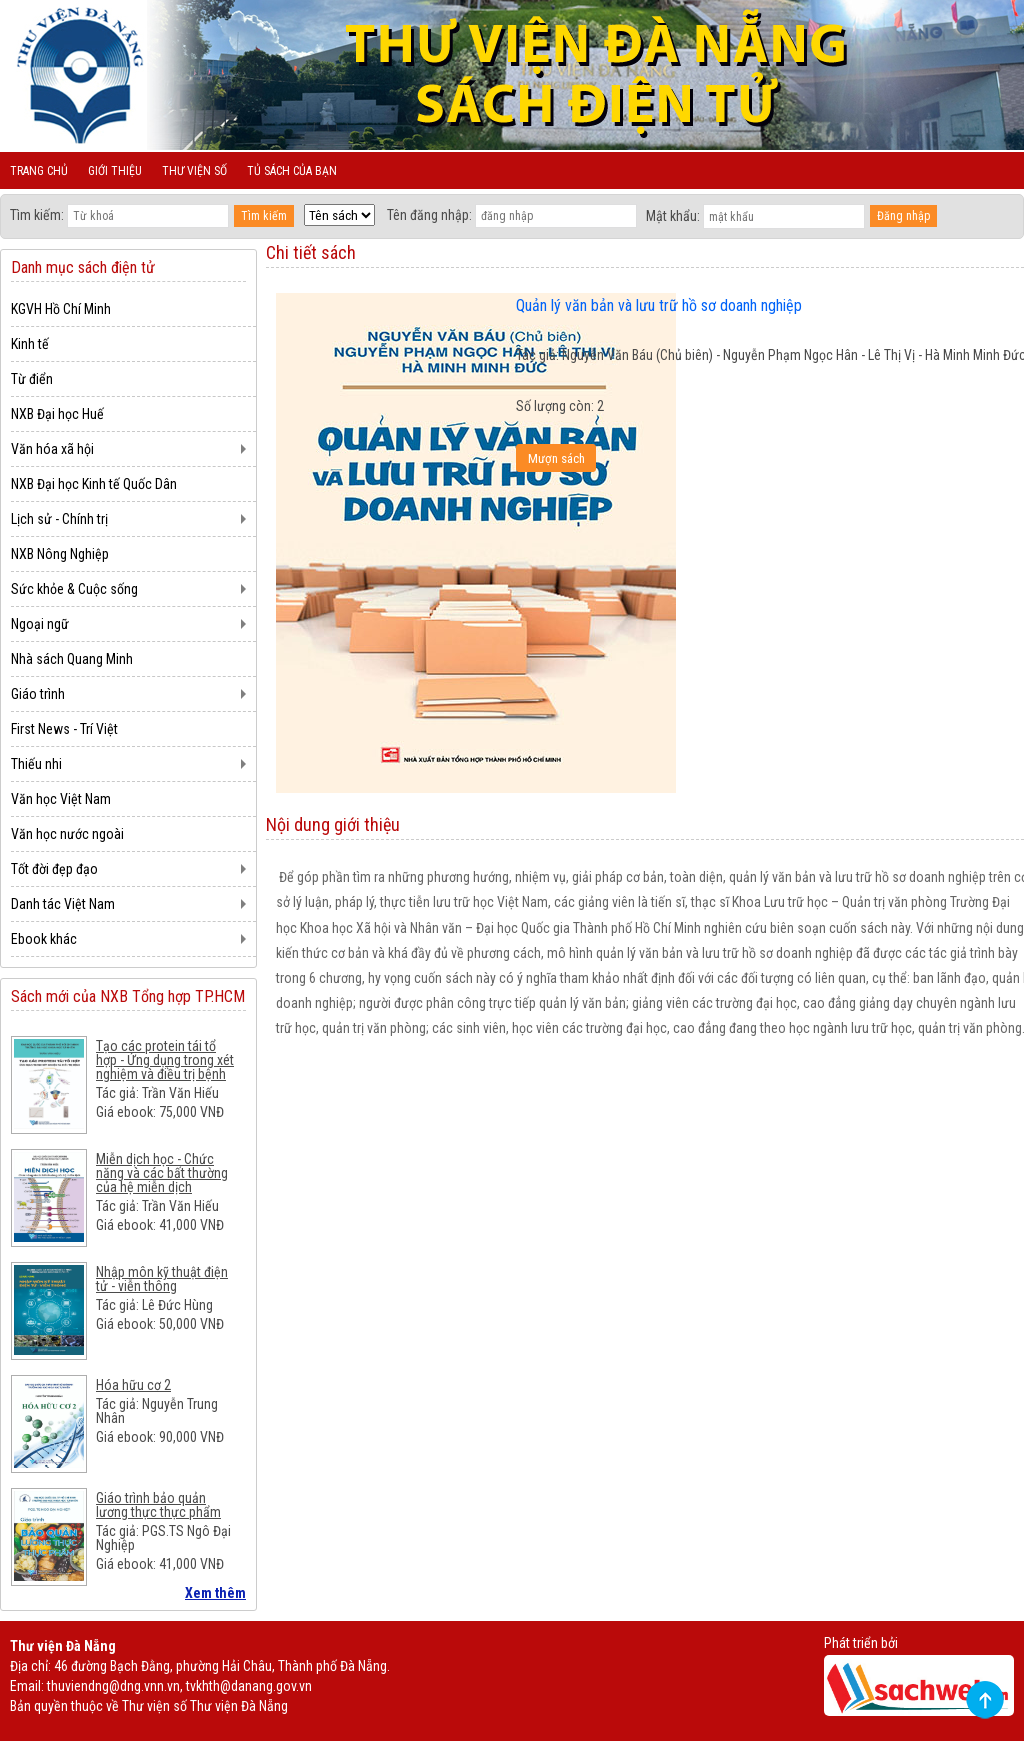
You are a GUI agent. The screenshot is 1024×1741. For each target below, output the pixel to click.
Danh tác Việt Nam (63, 904)
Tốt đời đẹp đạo (54, 869)
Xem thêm (215, 1593)
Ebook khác (44, 939)
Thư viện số (194, 171)
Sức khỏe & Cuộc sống (74, 589)
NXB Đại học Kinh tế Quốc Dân (94, 484)
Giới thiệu (115, 171)
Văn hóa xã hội (52, 449)
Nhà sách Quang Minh (72, 659)
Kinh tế (30, 344)
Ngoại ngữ (40, 624)
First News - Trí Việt (64, 729)
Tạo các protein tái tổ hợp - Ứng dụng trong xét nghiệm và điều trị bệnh (165, 1060)
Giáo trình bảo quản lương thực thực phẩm (158, 1505)
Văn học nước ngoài (67, 834)
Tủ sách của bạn (292, 171)
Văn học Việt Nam (61, 799)
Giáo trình (38, 694)
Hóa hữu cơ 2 (133, 1385)
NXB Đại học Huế (57, 414)
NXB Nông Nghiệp (60, 554)
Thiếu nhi (36, 764)
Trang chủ (39, 171)
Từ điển (32, 379)
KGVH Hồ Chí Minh (61, 309)
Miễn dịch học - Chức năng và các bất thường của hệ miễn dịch (162, 1173)
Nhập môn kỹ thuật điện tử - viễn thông (162, 1279)
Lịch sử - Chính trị (59, 519)
